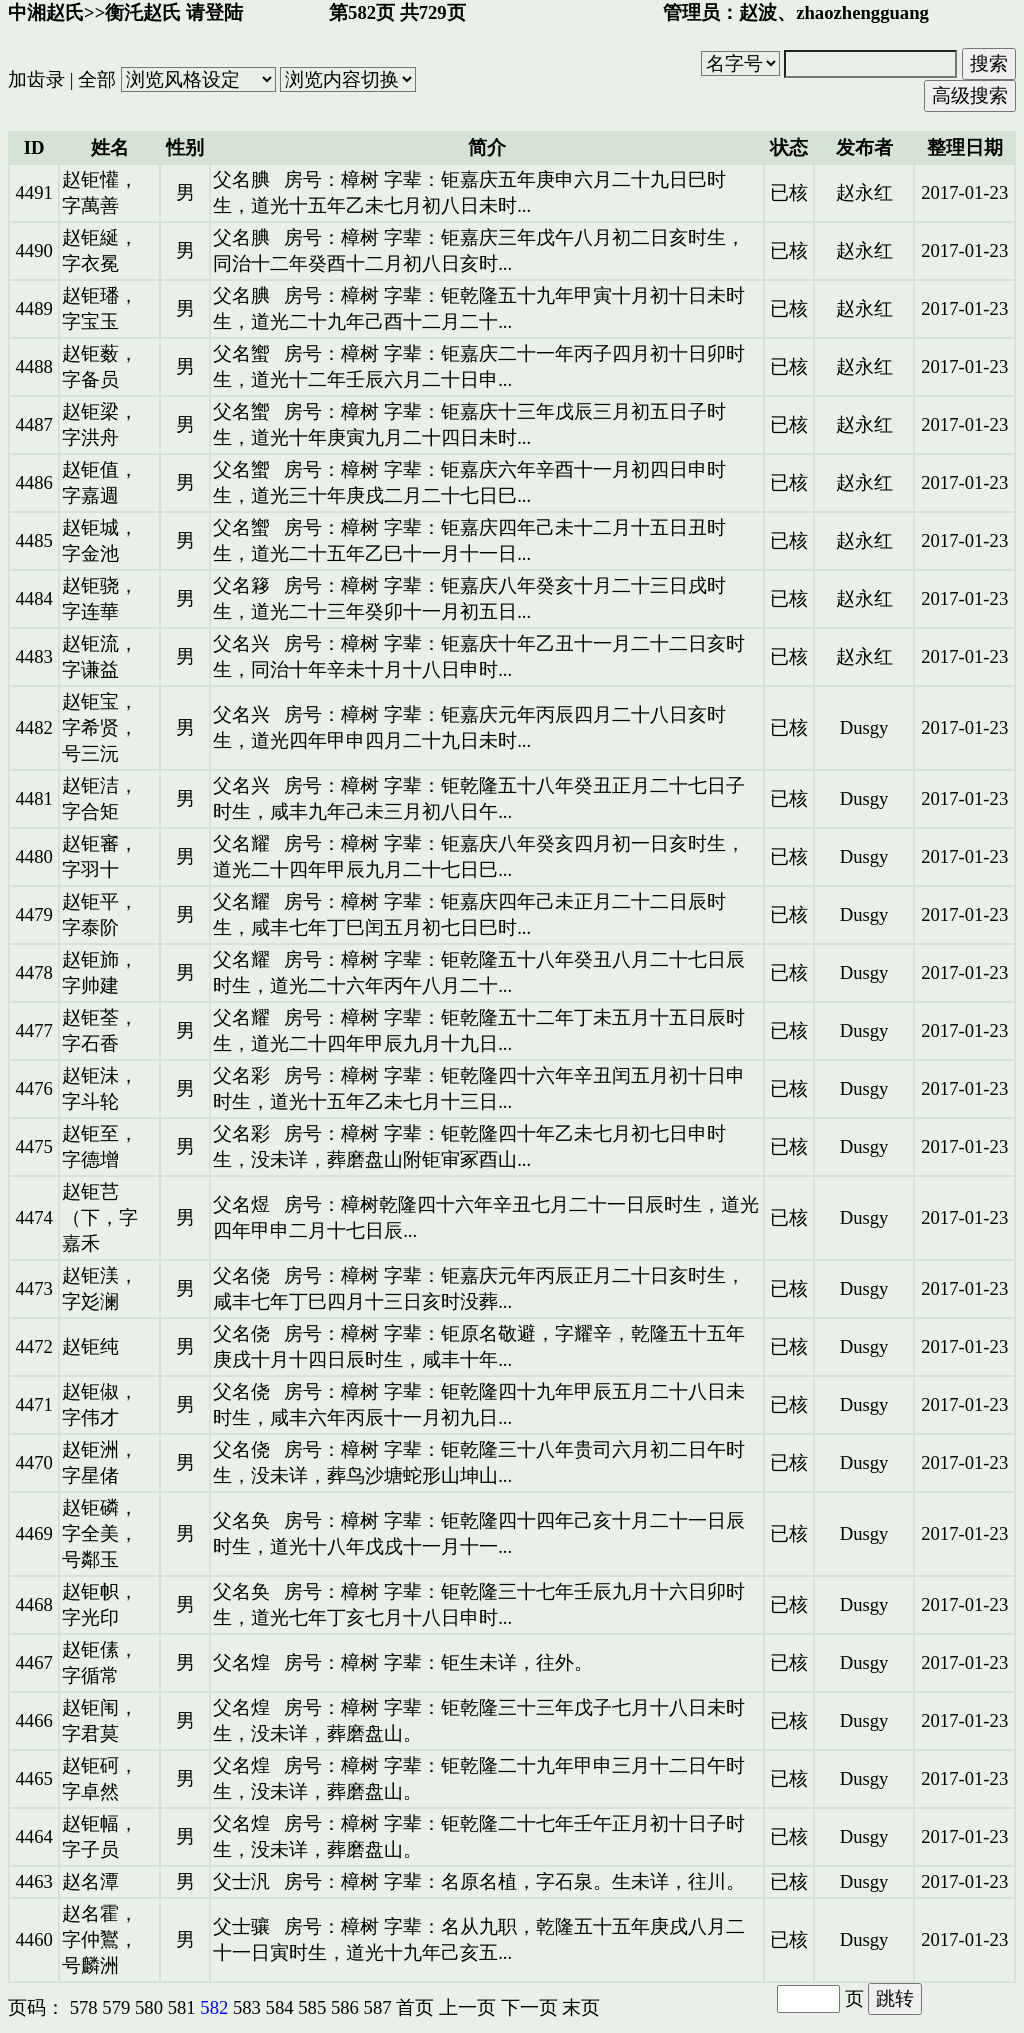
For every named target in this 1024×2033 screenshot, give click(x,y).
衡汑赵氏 (143, 12)
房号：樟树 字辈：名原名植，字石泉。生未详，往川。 (514, 1881)
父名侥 (241, 1275)
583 (247, 2007)
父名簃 (241, 585)
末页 (581, 2007)
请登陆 (214, 12)
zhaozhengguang (862, 12)
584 (280, 2007)
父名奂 (241, 1520)
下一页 (529, 2007)
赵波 (758, 12)
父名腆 (241, 179)
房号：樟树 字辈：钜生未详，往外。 (438, 1662)
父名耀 (241, 843)
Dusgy (864, 727)
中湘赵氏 (46, 12)
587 (378, 2007)
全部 (97, 79)
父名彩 (241, 1075)
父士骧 (241, 1926)
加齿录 (36, 79)
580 (149, 2007)
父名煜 (241, 1204)
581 (182, 2007)
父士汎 (241, 1881)
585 (312, 2007)
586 (345, 2007)
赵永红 (864, 192)
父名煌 (241, 1662)
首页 (415, 2007)
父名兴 (241, 643)
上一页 (467, 2007)
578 (84, 2007)
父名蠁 (241, 353)
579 (116, 2007)
